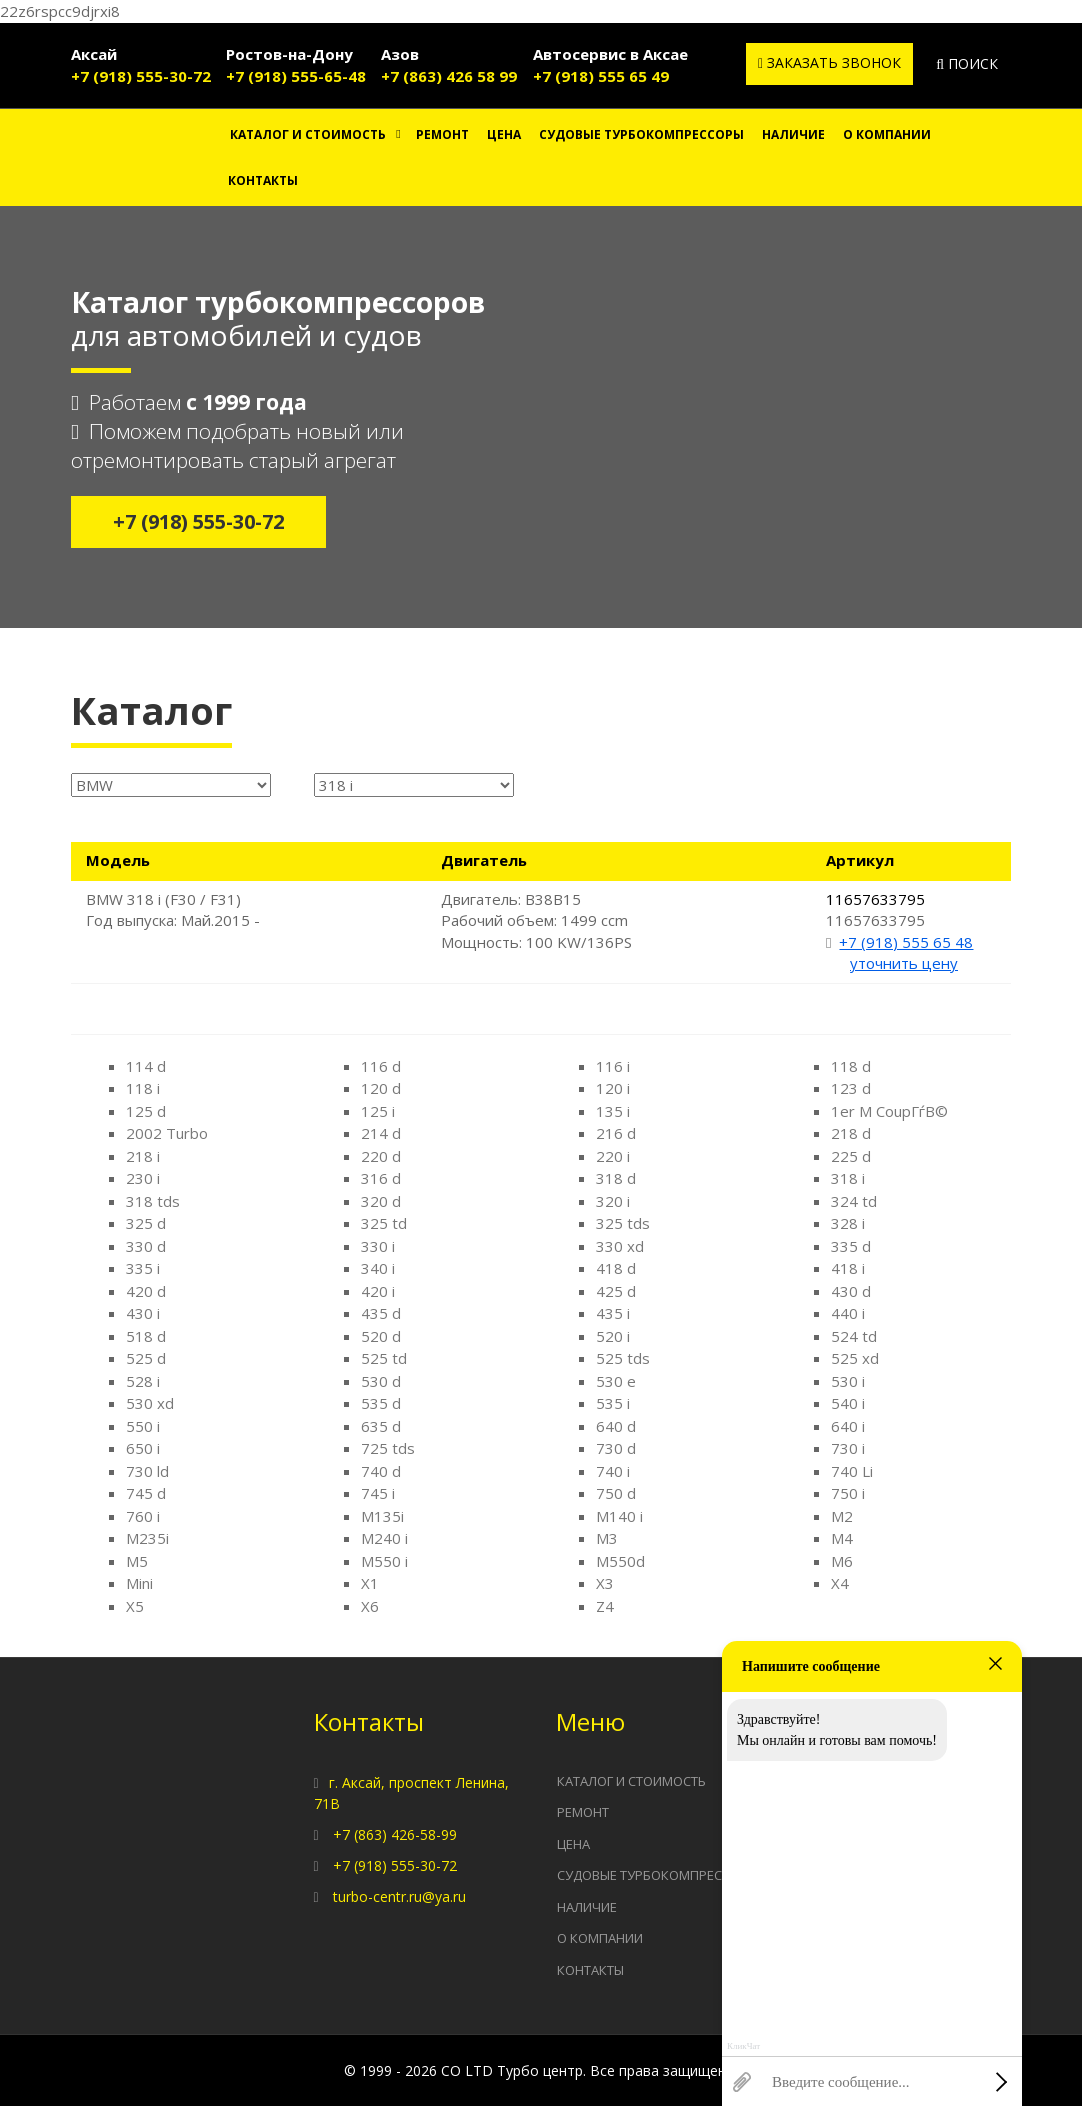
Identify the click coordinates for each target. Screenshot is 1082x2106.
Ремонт (442, 134)
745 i (378, 1493)
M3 (607, 1538)
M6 (842, 1561)
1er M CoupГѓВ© (889, 1111)
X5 (135, 1606)
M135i (382, 1516)
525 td (384, 1358)
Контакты (263, 180)
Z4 (605, 1606)
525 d (146, 1358)
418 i (848, 1268)
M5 (137, 1561)
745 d (146, 1493)
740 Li (852, 1471)
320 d (381, 1201)
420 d (146, 1291)
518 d (146, 1336)
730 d (616, 1448)
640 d (616, 1426)
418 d (616, 1268)
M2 (842, 1516)
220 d (381, 1156)
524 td (854, 1336)
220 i (613, 1156)
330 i (378, 1246)
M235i (147, 1538)
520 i (613, 1336)
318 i (848, 1178)
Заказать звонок (829, 62)
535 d (381, 1403)
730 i (848, 1448)
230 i (143, 1178)
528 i (143, 1381)
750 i (848, 1493)
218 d (851, 1133)
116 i (613, 1066)
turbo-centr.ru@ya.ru (399, 1896)
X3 (605, 1583)
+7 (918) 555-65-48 (296, 76)
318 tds (153, 1201)
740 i (613, 1471)
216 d (616, 1133)
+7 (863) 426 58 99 (449, 76)
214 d (381, 1133)
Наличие (793, 134)
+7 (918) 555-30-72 (141, 76)
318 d (616, 1178)
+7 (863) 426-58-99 (395, 1834)
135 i (613, 1111)
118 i (143, 1088)
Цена (504, 134)
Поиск (967, 63)
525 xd (855, 1358)
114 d (146, 1066)
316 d (381, 1178)
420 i (378, 1291)
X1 (370, 1583)
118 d (851, 1066)
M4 (842, 1538)
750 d (616, 1493)
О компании (887, 134)
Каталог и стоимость (308, 134)
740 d (381, 1471)
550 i (143, 1426)
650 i (143, 1448)
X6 (370, 1606)
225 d (851, 1156)
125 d (146, 1111)
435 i (613, 1313)
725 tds (388, 1448)
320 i (613, 1201)
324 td (854, 1201)
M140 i (619, 1516)
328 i (848, 1223)
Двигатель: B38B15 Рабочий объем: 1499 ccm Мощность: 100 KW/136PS (536, 920)
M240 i (384, 1538)
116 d (381, 1066)
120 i (613, 1088)
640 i (848, 1426)
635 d (381, 1426)
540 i (848, 1403)
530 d (381, 1381)
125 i (378, 1111)
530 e (616, 1381)
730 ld (147, 1471)
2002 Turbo (167, 1133)
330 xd (620, 1246)
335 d (851, 1246)
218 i (143, 1156)
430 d (851, 1291)
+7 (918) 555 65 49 (601, 76)
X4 (840, 1583)
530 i (848, 1381)
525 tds (623, 1358)
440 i (848, 1313)
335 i (143, 1268)
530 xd (150, 1403)
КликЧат (743, 2046)
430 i (143, 1313)
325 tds (623, 1223)
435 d (381, 1313)
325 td (384, 1223)
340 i (378, 1268)
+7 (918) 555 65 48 (906, 942)
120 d (381, 1088)
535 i (613, 1403)
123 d (851, 1088)
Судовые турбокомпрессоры (641, 134)
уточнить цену (904, 963)
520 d (381, 1336)
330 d (146, 1246)
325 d (146, 1223)
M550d (620, 1561)
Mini (139, 1583)
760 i (143, 1516)
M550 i (384, 1561)
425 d (616, 1291)
